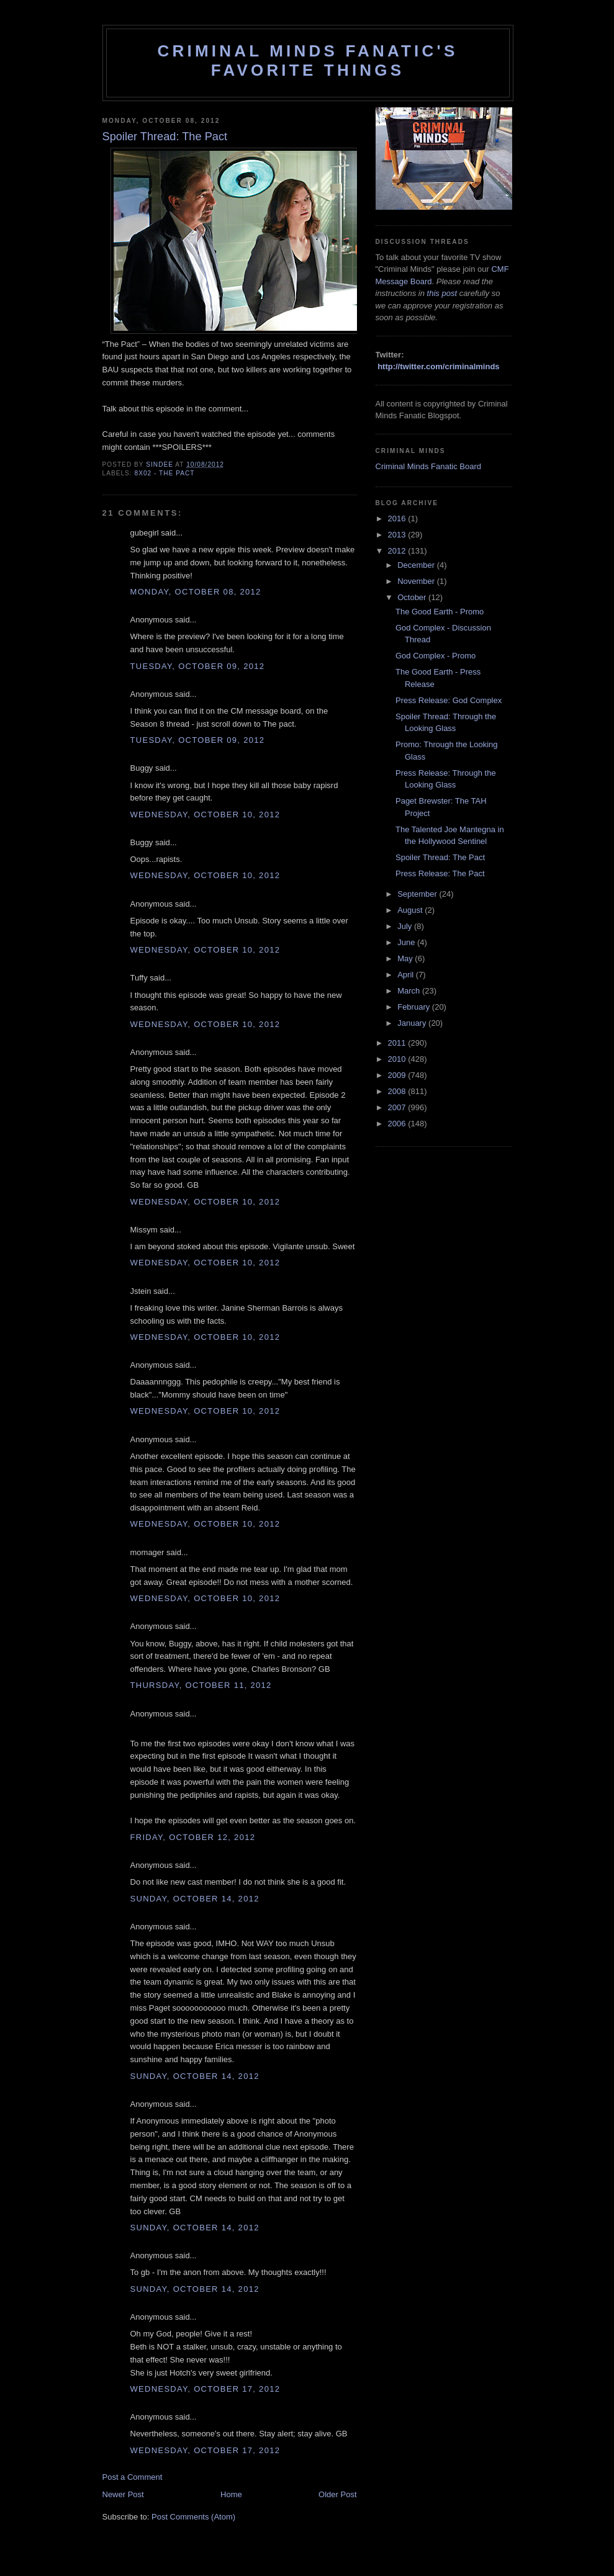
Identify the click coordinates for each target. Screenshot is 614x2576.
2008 (398, 1091)
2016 (398, 518)
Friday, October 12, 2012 (193, 1837)
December (417, 565)
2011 (398, 1043)
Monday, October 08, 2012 (195, 591)
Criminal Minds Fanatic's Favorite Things (308, 60)
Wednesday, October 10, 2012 (205, 814)
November (417, 581)
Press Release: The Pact (440, 873)
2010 (398, 1059)
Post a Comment (132, 2477)
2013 (398, 534)
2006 (398, 1123)
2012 (398, 550)
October (412, 597)
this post (442, 293)
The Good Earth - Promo (439, 611)
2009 (398, 1075)
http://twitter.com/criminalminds (438, 366)
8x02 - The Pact (165, 473)
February (414, 1007)
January (412, 1023)
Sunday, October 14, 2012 (195, 1898)
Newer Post (123, 2494)
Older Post (337, 2494)
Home (231, 2494)
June (407, 942)
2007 (398, 1107)
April (406, 974)
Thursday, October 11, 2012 (201, 1685)
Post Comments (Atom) (193, 2516)
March (409, 990)
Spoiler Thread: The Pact (440, 857)
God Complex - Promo (435, 655)
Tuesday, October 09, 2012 (197, 666)
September (418, 894)
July (405, 926)
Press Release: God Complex (448, 700)
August (411, 910)
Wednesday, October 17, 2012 (205, 2389)
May (406, 958)
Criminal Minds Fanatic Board (429, 466)
